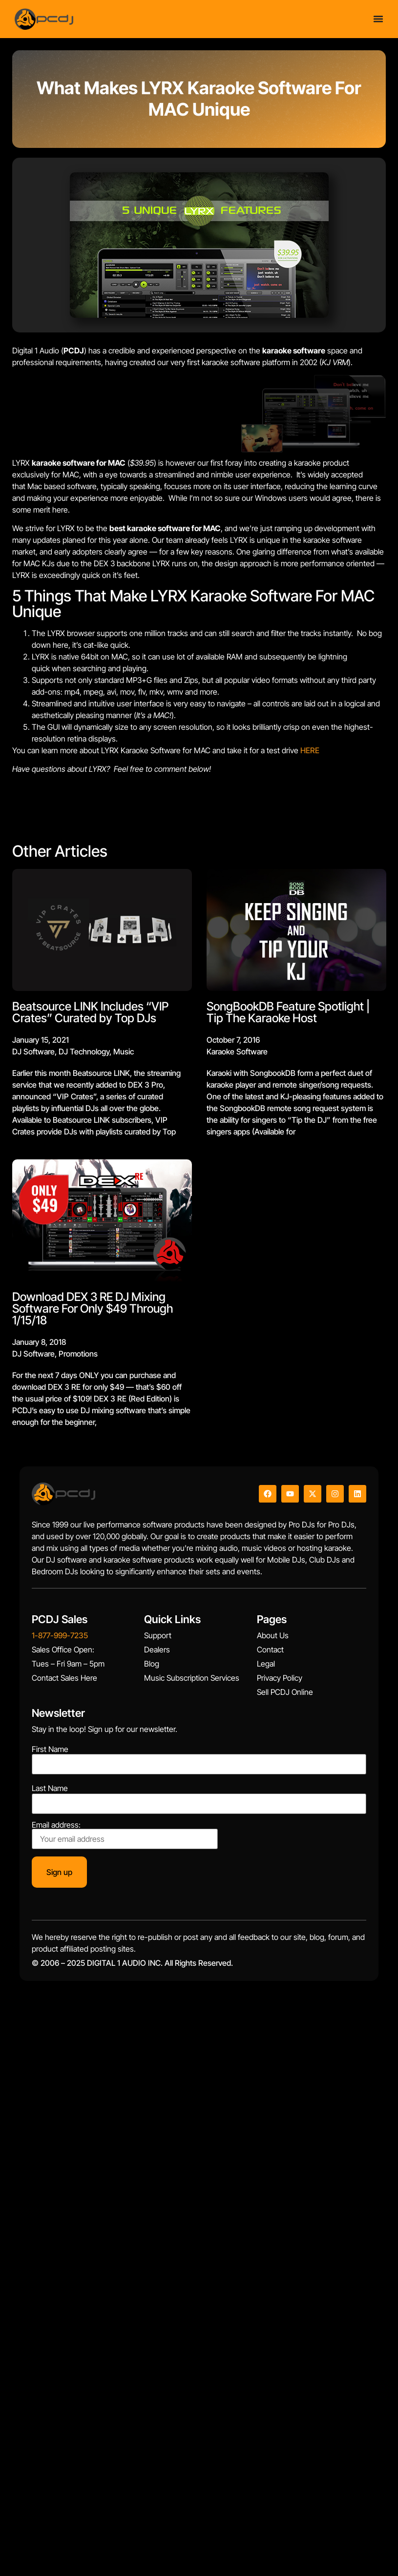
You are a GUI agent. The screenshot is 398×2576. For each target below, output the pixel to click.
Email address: (125, 1835)
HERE (309, 750)
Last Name (50, 1788)
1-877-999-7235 (60, 1635)
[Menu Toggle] (378, 19)
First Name (50, 1749)
